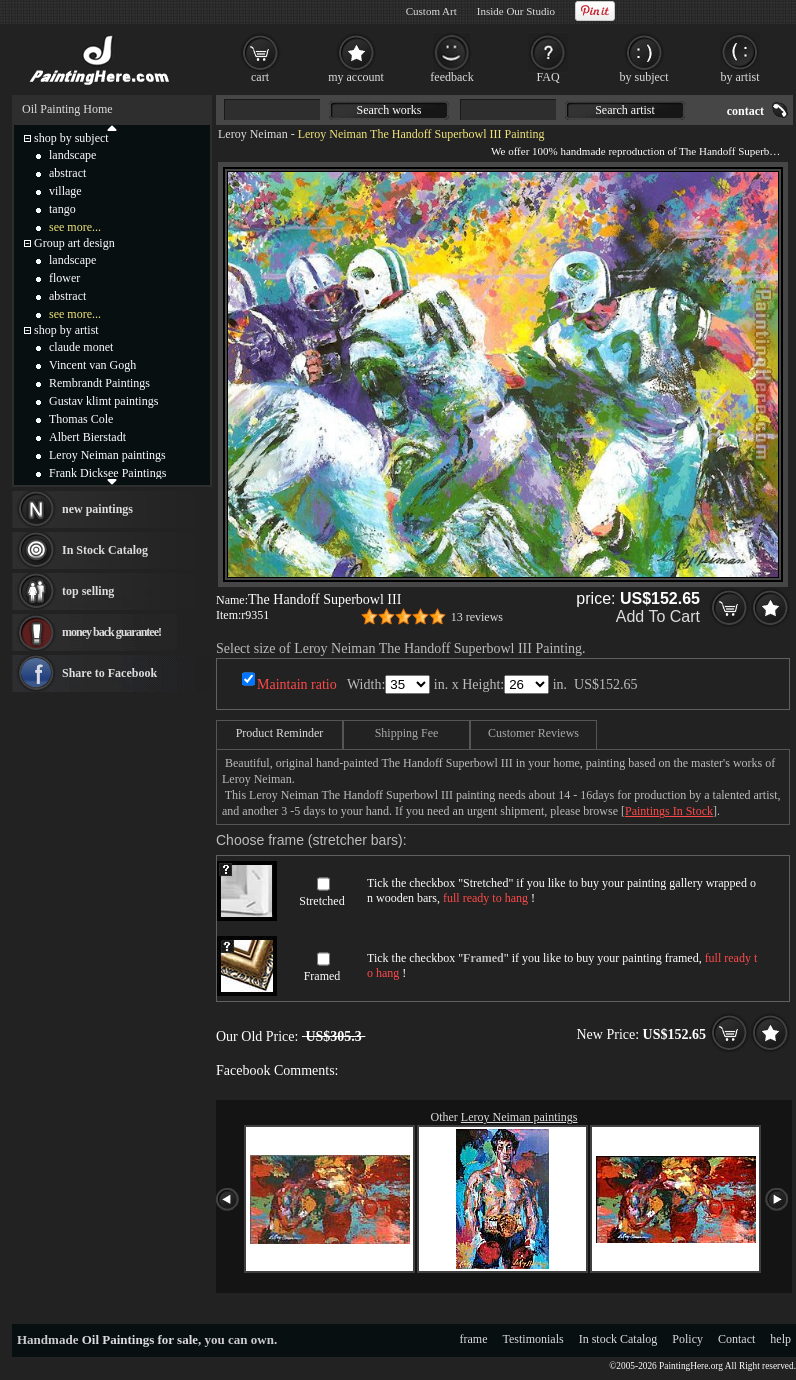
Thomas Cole (81, 419)
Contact (736, 1339)
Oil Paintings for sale (140, 1339)
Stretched (321, 901)
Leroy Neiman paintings (519, 1117)
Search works (389, 110)
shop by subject (71, 138)
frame (474, 1339)
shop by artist (66, 330)
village (65, 191)
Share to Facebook (109, 673)
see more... (75, 227)
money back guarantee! (111, 632)
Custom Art (431, 11)
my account (356, 77)
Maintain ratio (297, 684)
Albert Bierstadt (87, 437)
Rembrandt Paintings (99, 383)
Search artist (625, 110)
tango (62, 209)
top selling (88, 591)
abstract (67, 173)
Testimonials (533, 1339)
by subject (644, 77)
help (780, 1339)
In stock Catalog (618, 1339)
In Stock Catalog (105, 550)
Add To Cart (658, 616)
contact (745, 111)
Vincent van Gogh (92, 365)
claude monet (81, 347)
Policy (687, 1339)
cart (260, 77)
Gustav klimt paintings (103, 401)
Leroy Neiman (253, 134)
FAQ (547, 77)
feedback (451, 77)
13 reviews (477, 617)
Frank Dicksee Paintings (107, 473)
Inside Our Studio (516, 11)
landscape (72, 155)
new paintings (97, 509)
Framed (322, 976)
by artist (740, 77)
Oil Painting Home (67, 109)
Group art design (74, 243)
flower (64, 278)
